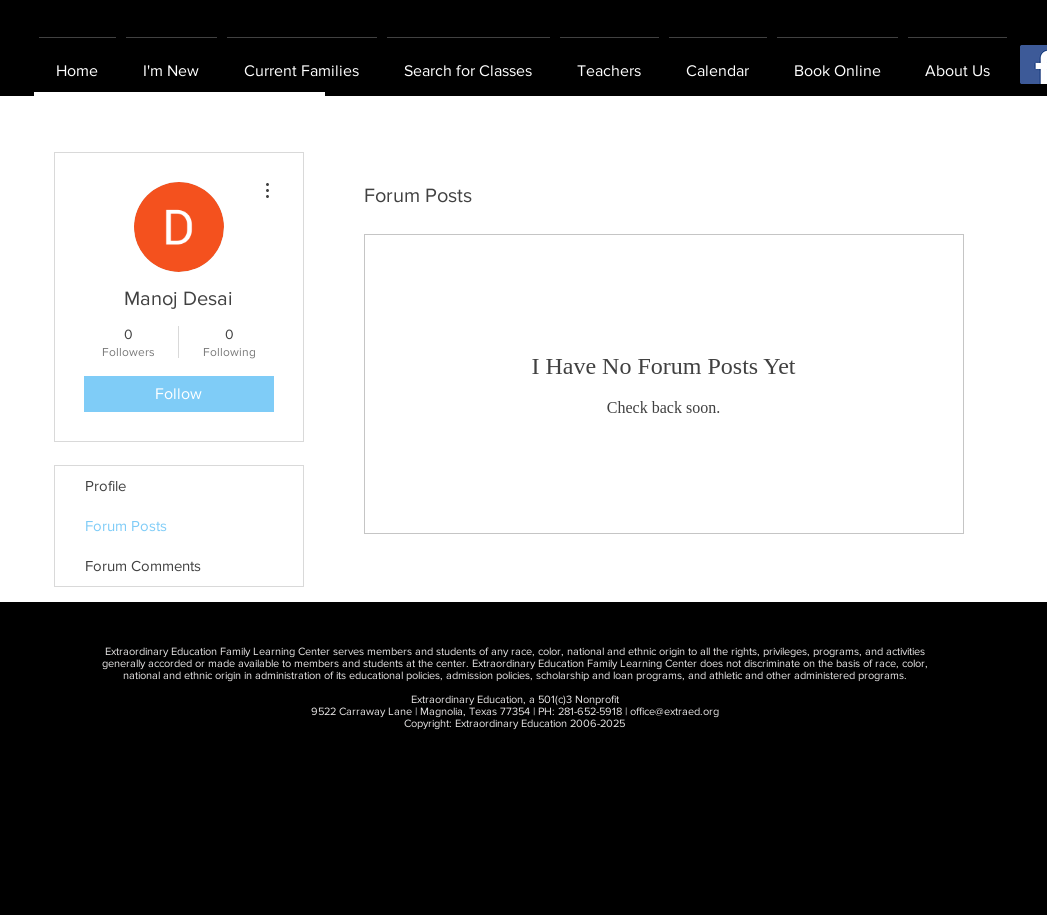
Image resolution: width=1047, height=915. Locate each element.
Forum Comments (143, 565)
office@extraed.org (674, 711)
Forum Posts (126, 525)
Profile (105, 485)
